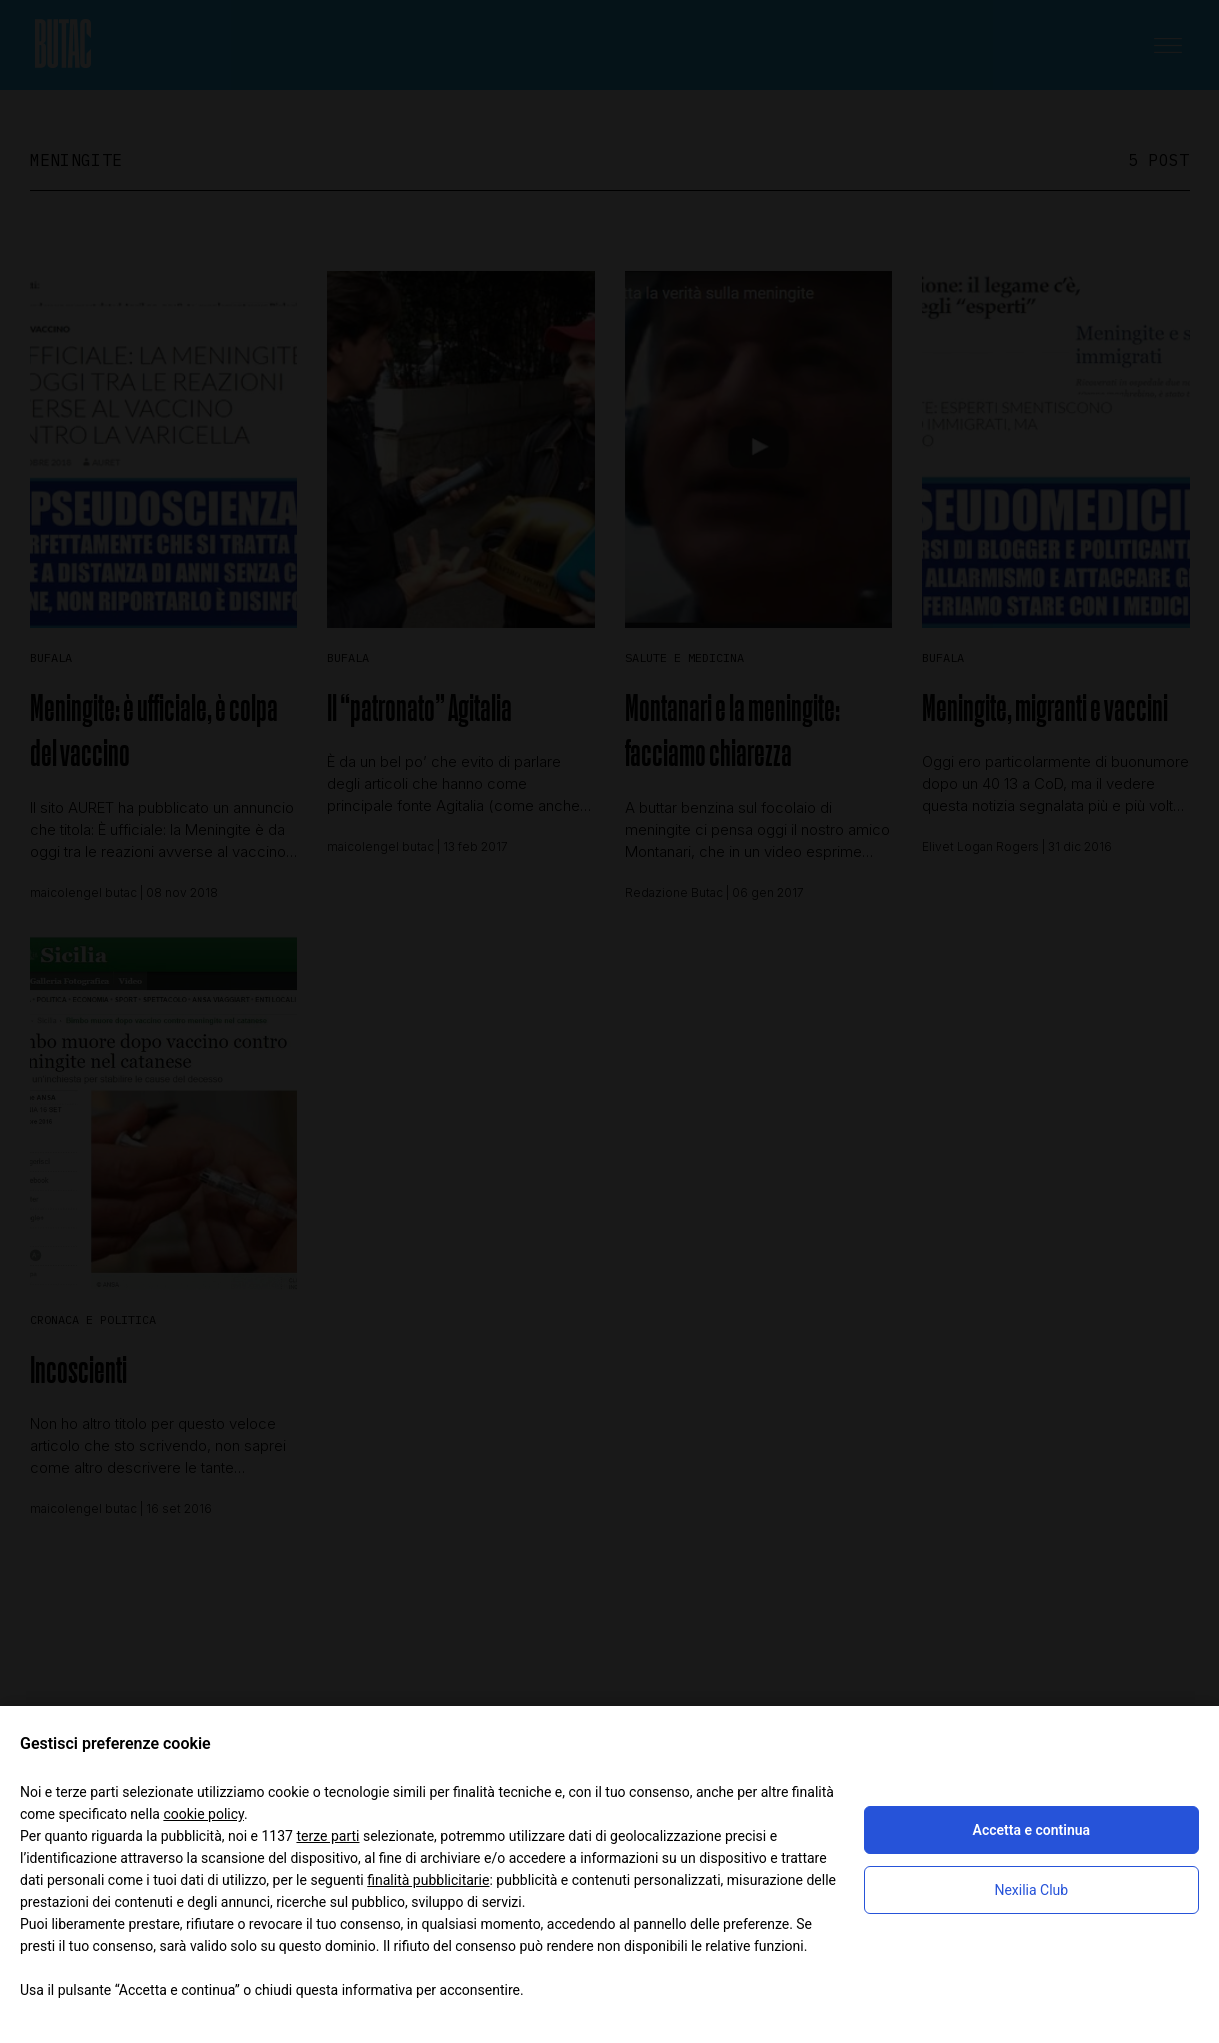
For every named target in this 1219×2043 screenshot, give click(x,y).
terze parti (327, 1836)
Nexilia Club (1031, 1890)
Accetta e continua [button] (1031, 1830)
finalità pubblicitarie (428, 1880)
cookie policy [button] (203, 1814)
